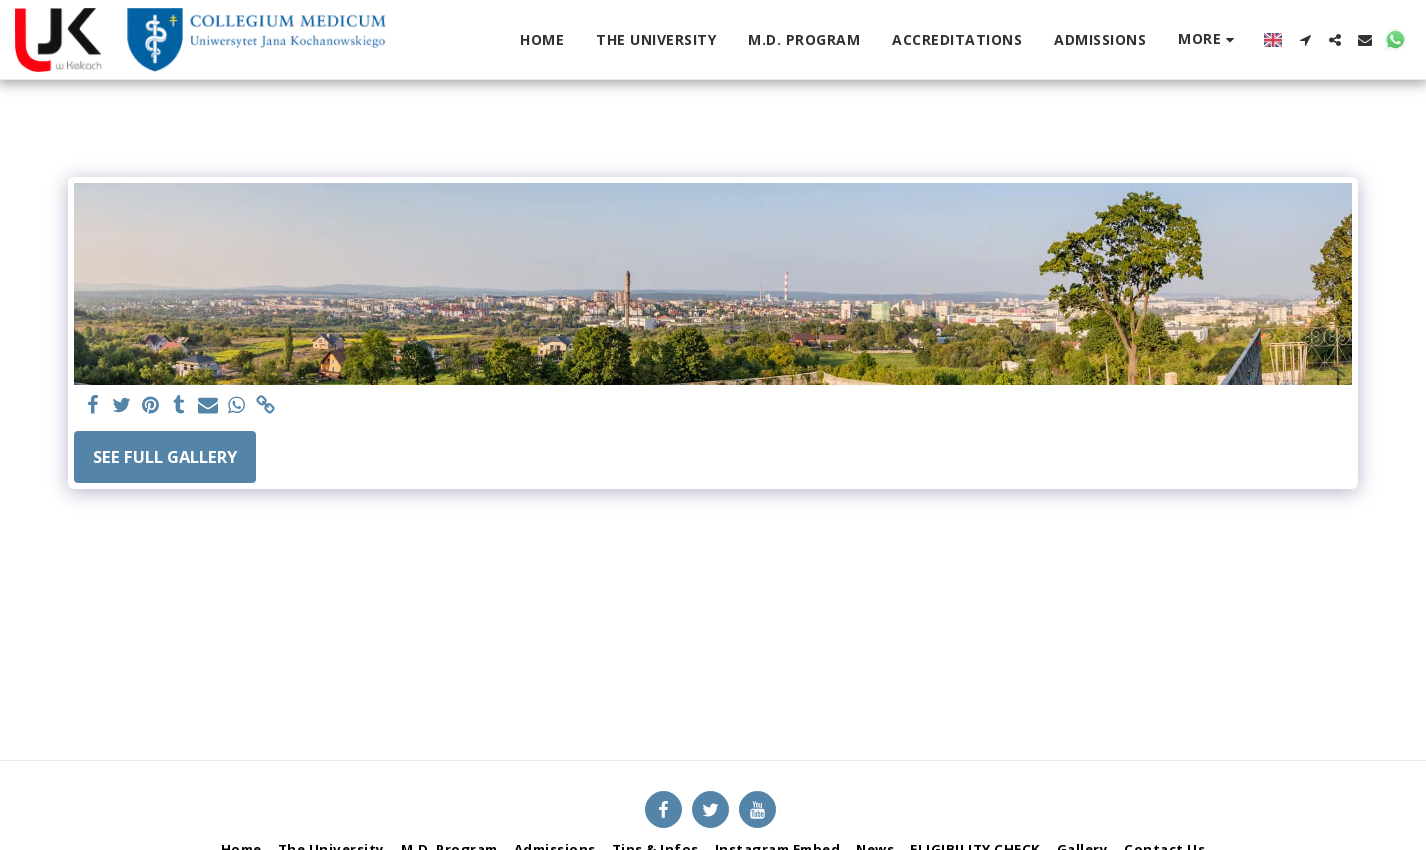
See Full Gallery (165, 456)
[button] (1305, 40)
